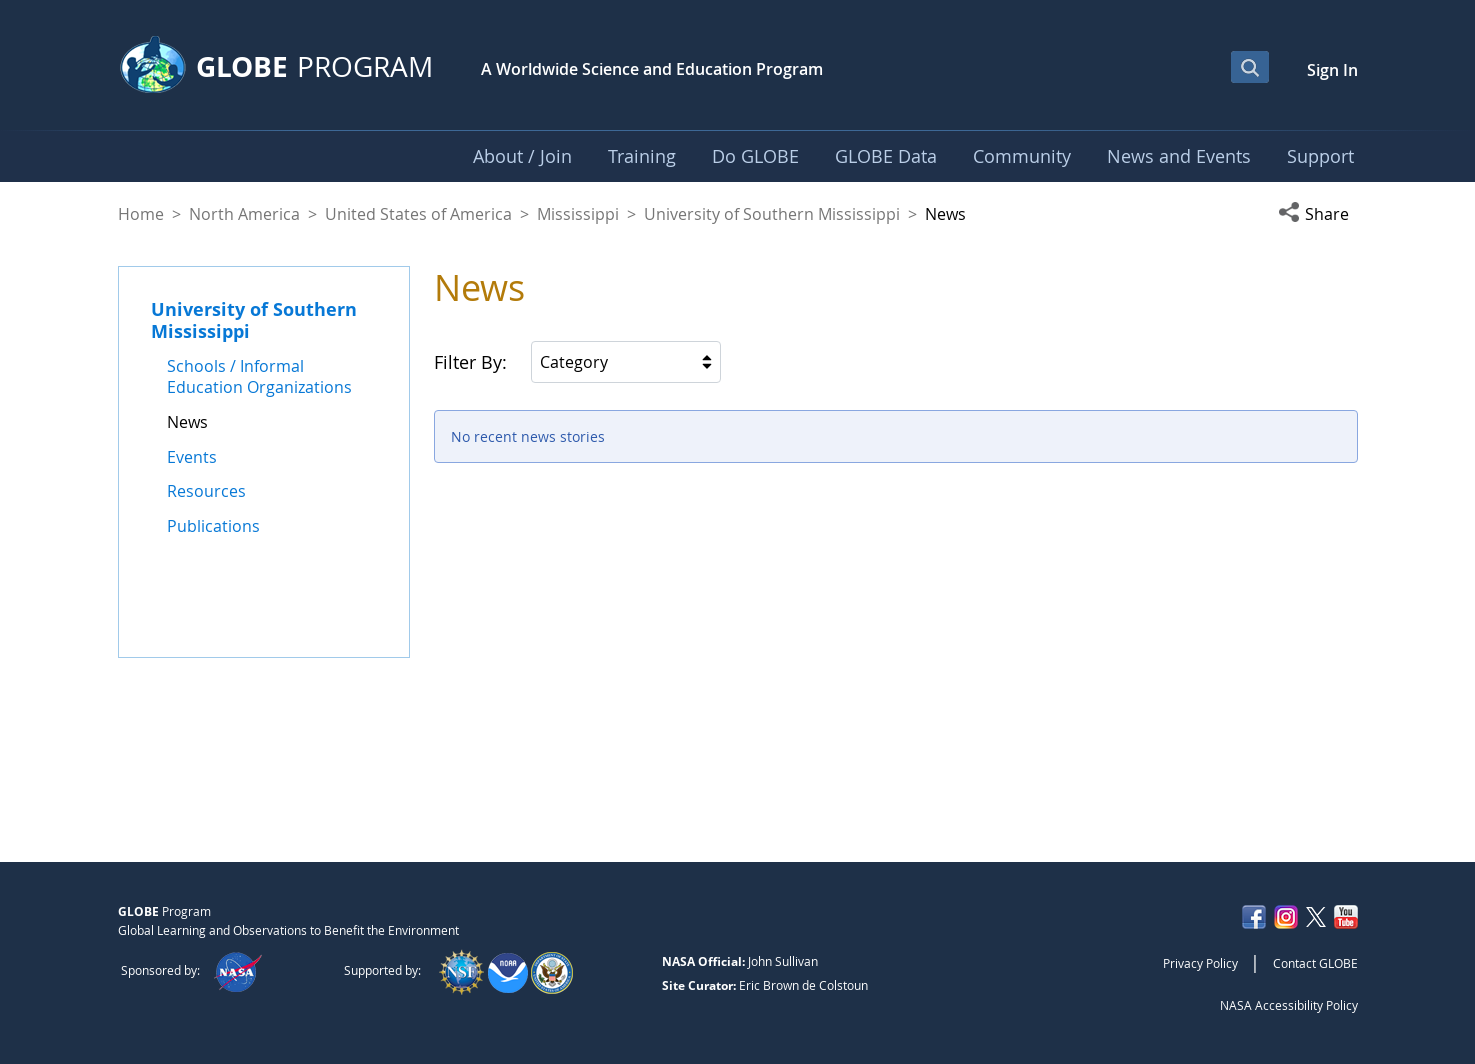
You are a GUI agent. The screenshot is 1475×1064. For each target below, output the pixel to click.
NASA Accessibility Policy (1289, 1005)
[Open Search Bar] (1250, 67)
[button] (1318, 214)
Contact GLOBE (1315, 963)
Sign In (1332, 70)
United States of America (418, 214)
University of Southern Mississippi (772, 214)
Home (141, 214)
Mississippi (578, 214)
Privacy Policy (1200, 963)
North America (244, 214)
